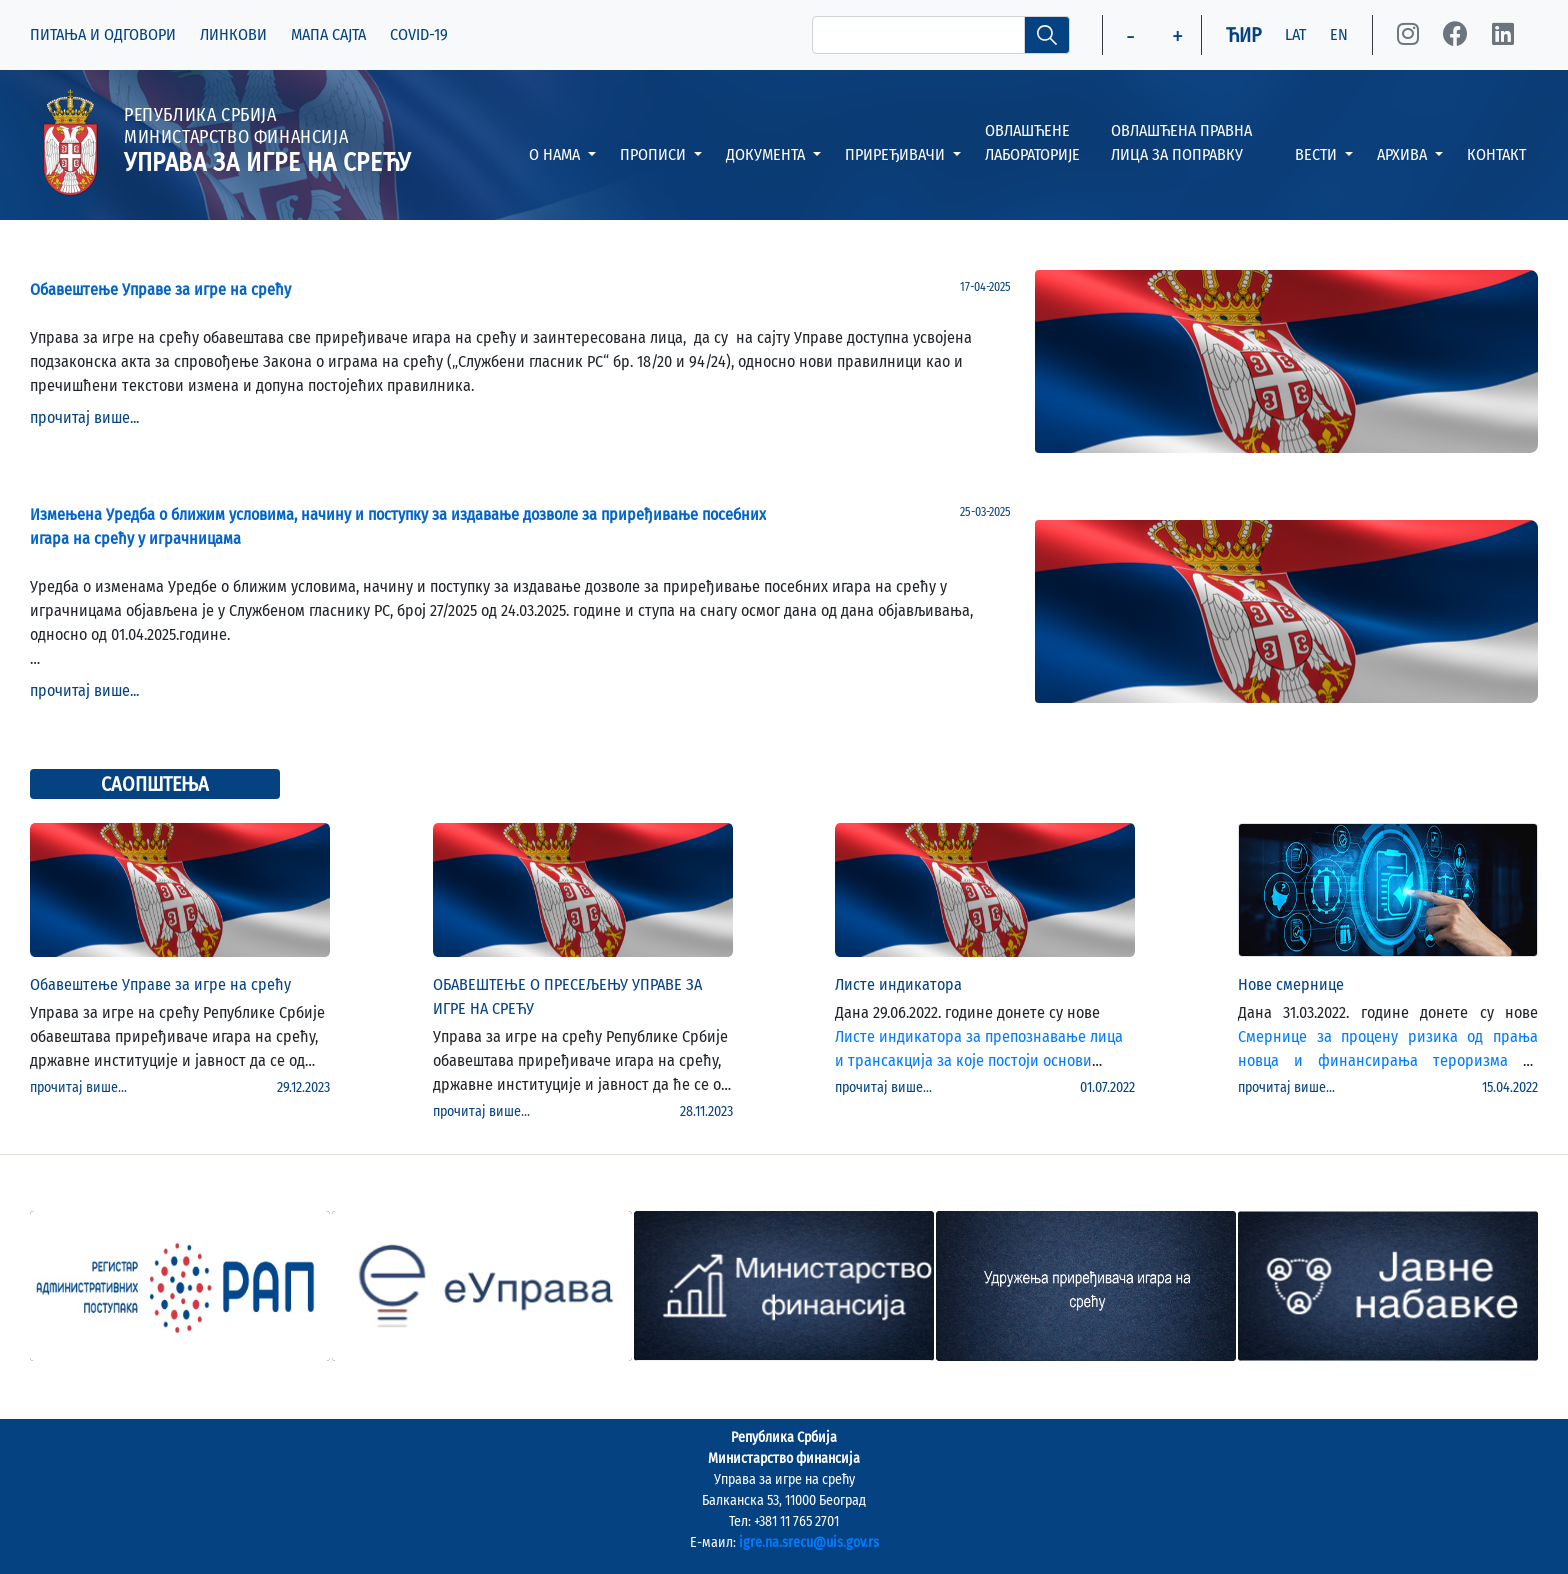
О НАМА (556, 154)
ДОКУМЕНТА (767, 154)
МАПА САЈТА (328, 34)
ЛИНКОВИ (233, 34)
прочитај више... (84, 417)
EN (1339, 34)
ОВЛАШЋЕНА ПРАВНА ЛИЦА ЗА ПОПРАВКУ (1181, 142)
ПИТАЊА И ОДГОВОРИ (103, 34)
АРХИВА (1404, 154)
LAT (1295, 34)
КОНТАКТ (1496, 154)
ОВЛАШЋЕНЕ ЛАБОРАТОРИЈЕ (1032, 142)
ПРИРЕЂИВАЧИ (897, 154)
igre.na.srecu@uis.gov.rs (809, 1542)
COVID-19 (419, 34)
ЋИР (1243, 35)
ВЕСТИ (1318, 154)
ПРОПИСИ (655, 154)
